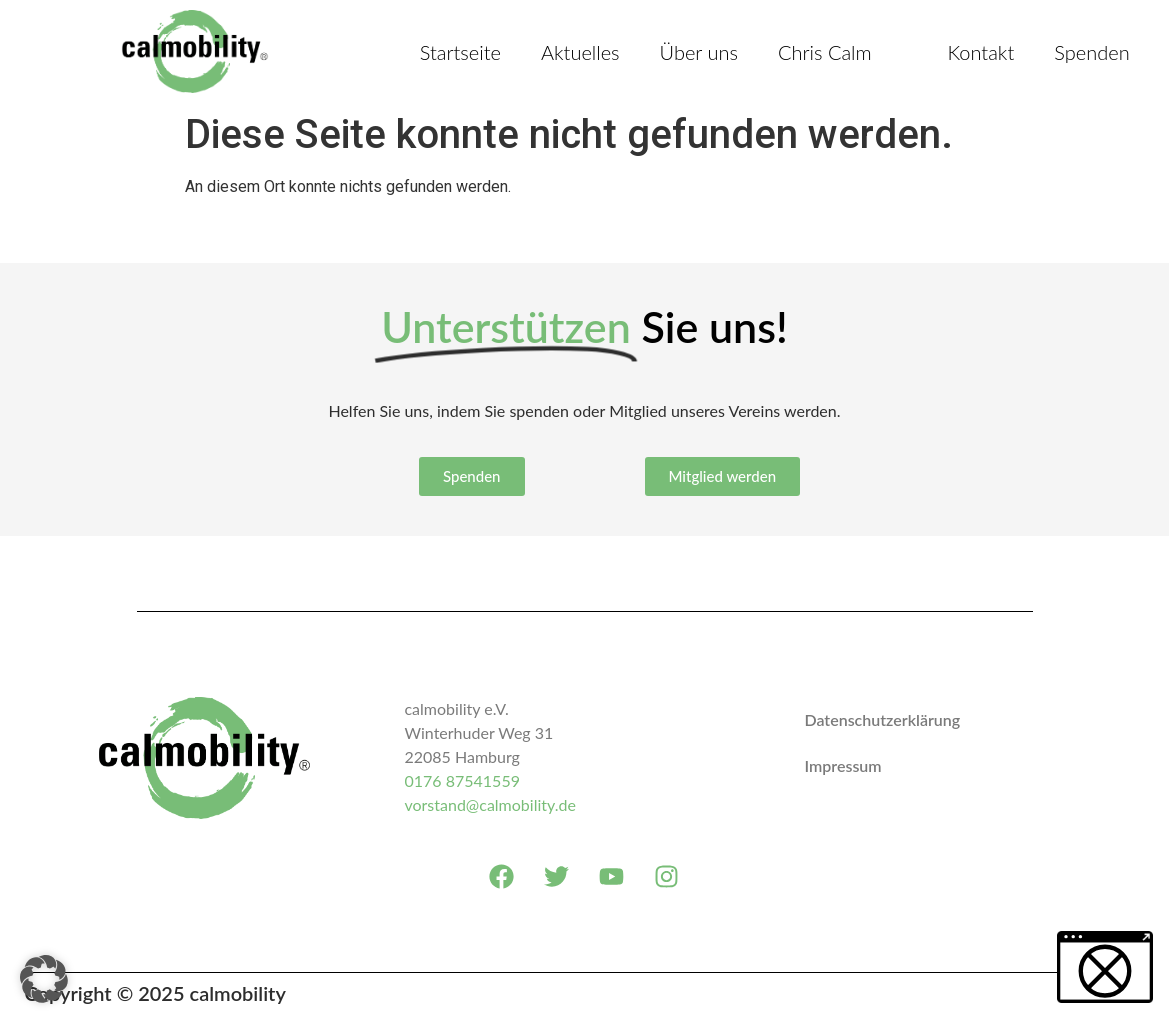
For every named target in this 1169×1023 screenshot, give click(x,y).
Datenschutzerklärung (882, 719)
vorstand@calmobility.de (489, 804)
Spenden (1091, 52)
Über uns (699, 52)
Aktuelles (580, 52)
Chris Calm (825, 52)
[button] (44, 979)
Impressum (842, 765)
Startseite (460, 52)
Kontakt (980, 52)
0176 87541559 (461, 780)
